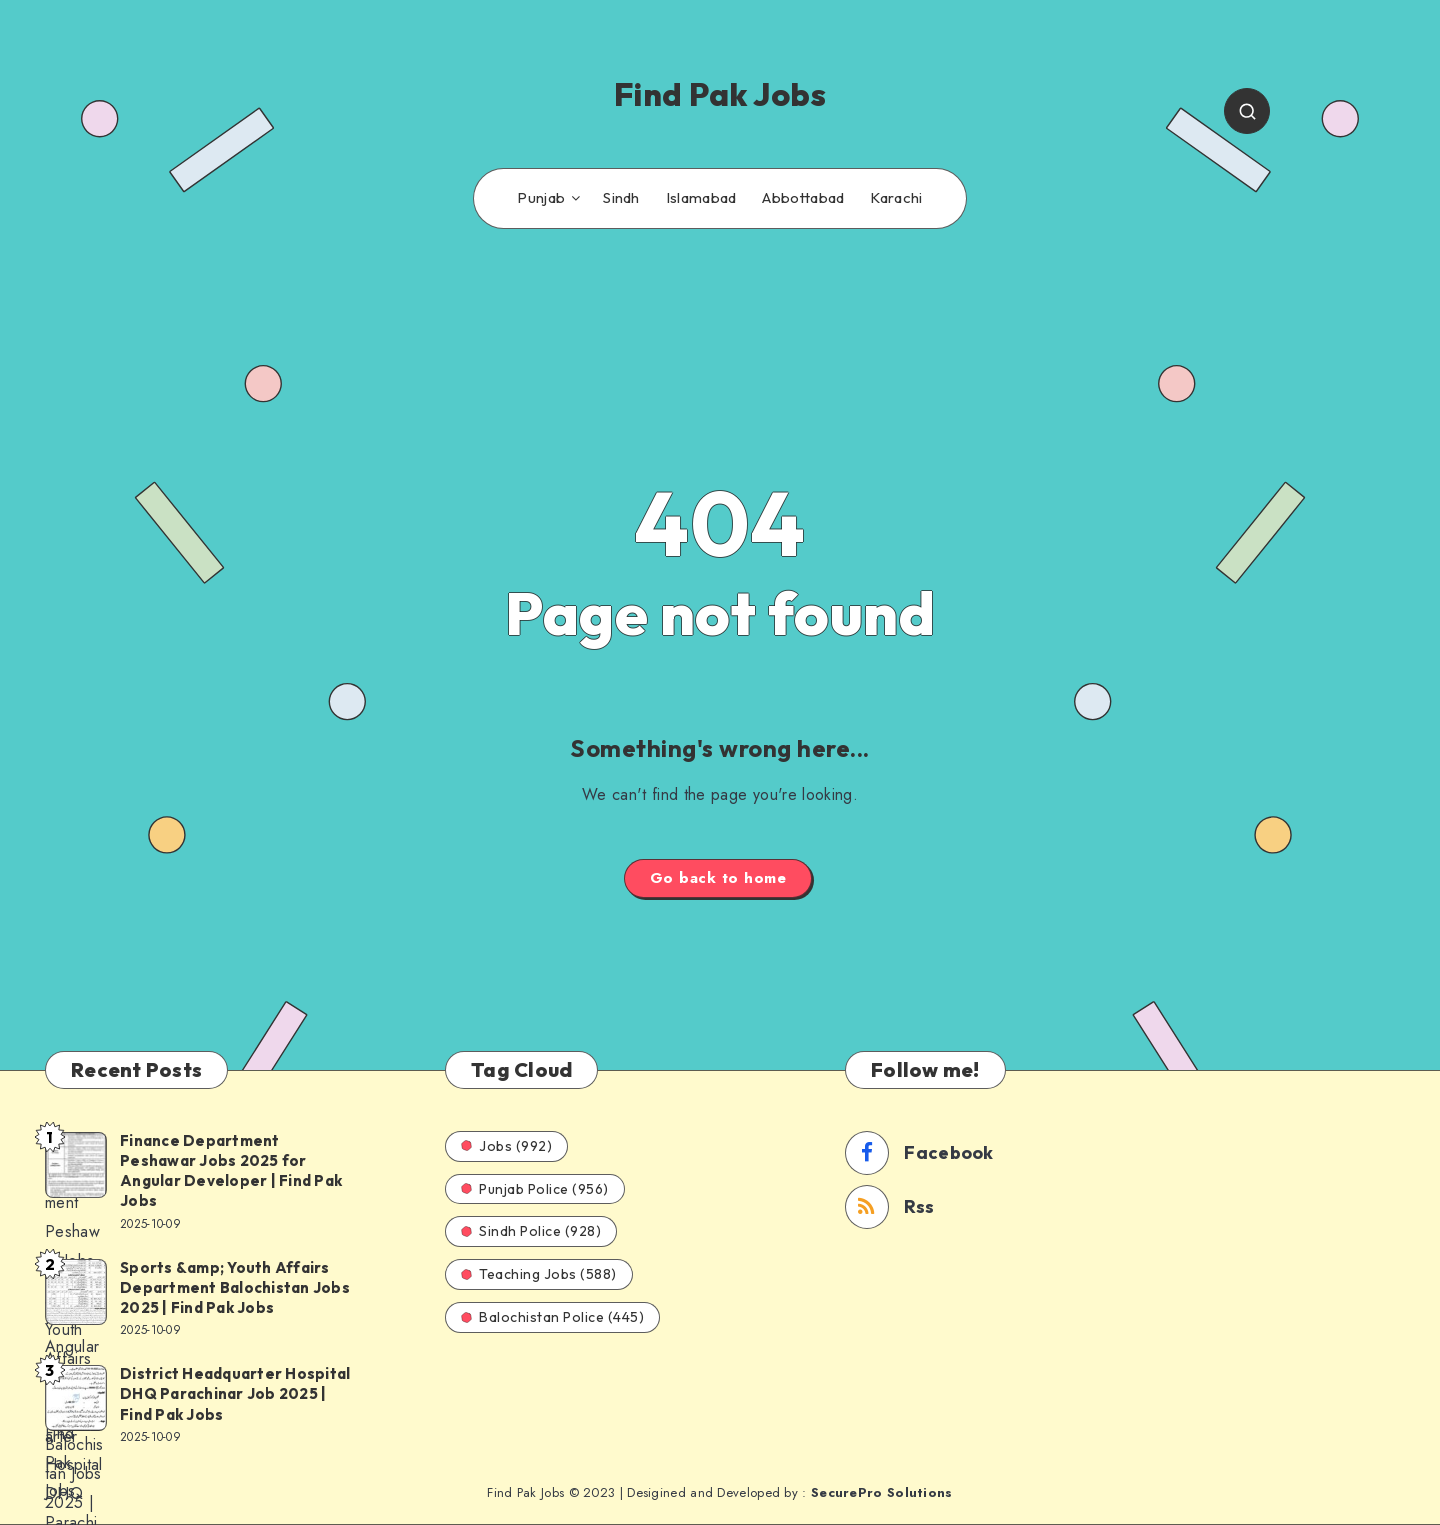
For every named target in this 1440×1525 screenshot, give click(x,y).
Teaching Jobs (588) (539, 1274)
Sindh (621, 198)
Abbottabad (803, 198)
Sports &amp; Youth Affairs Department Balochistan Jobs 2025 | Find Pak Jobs (235, 1288)
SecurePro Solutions (882, 1492)
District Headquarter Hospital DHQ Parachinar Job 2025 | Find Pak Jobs (235, 1394)
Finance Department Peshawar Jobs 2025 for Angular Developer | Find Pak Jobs (231, 1171)
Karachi (896, 198)
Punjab (541, 198)
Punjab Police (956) (535, 1189)
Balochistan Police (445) (552, 1317)
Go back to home (718, 878)
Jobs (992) (506, 1146)
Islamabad (701, 198)
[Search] (1247, 111)
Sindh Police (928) (531, 1231)
